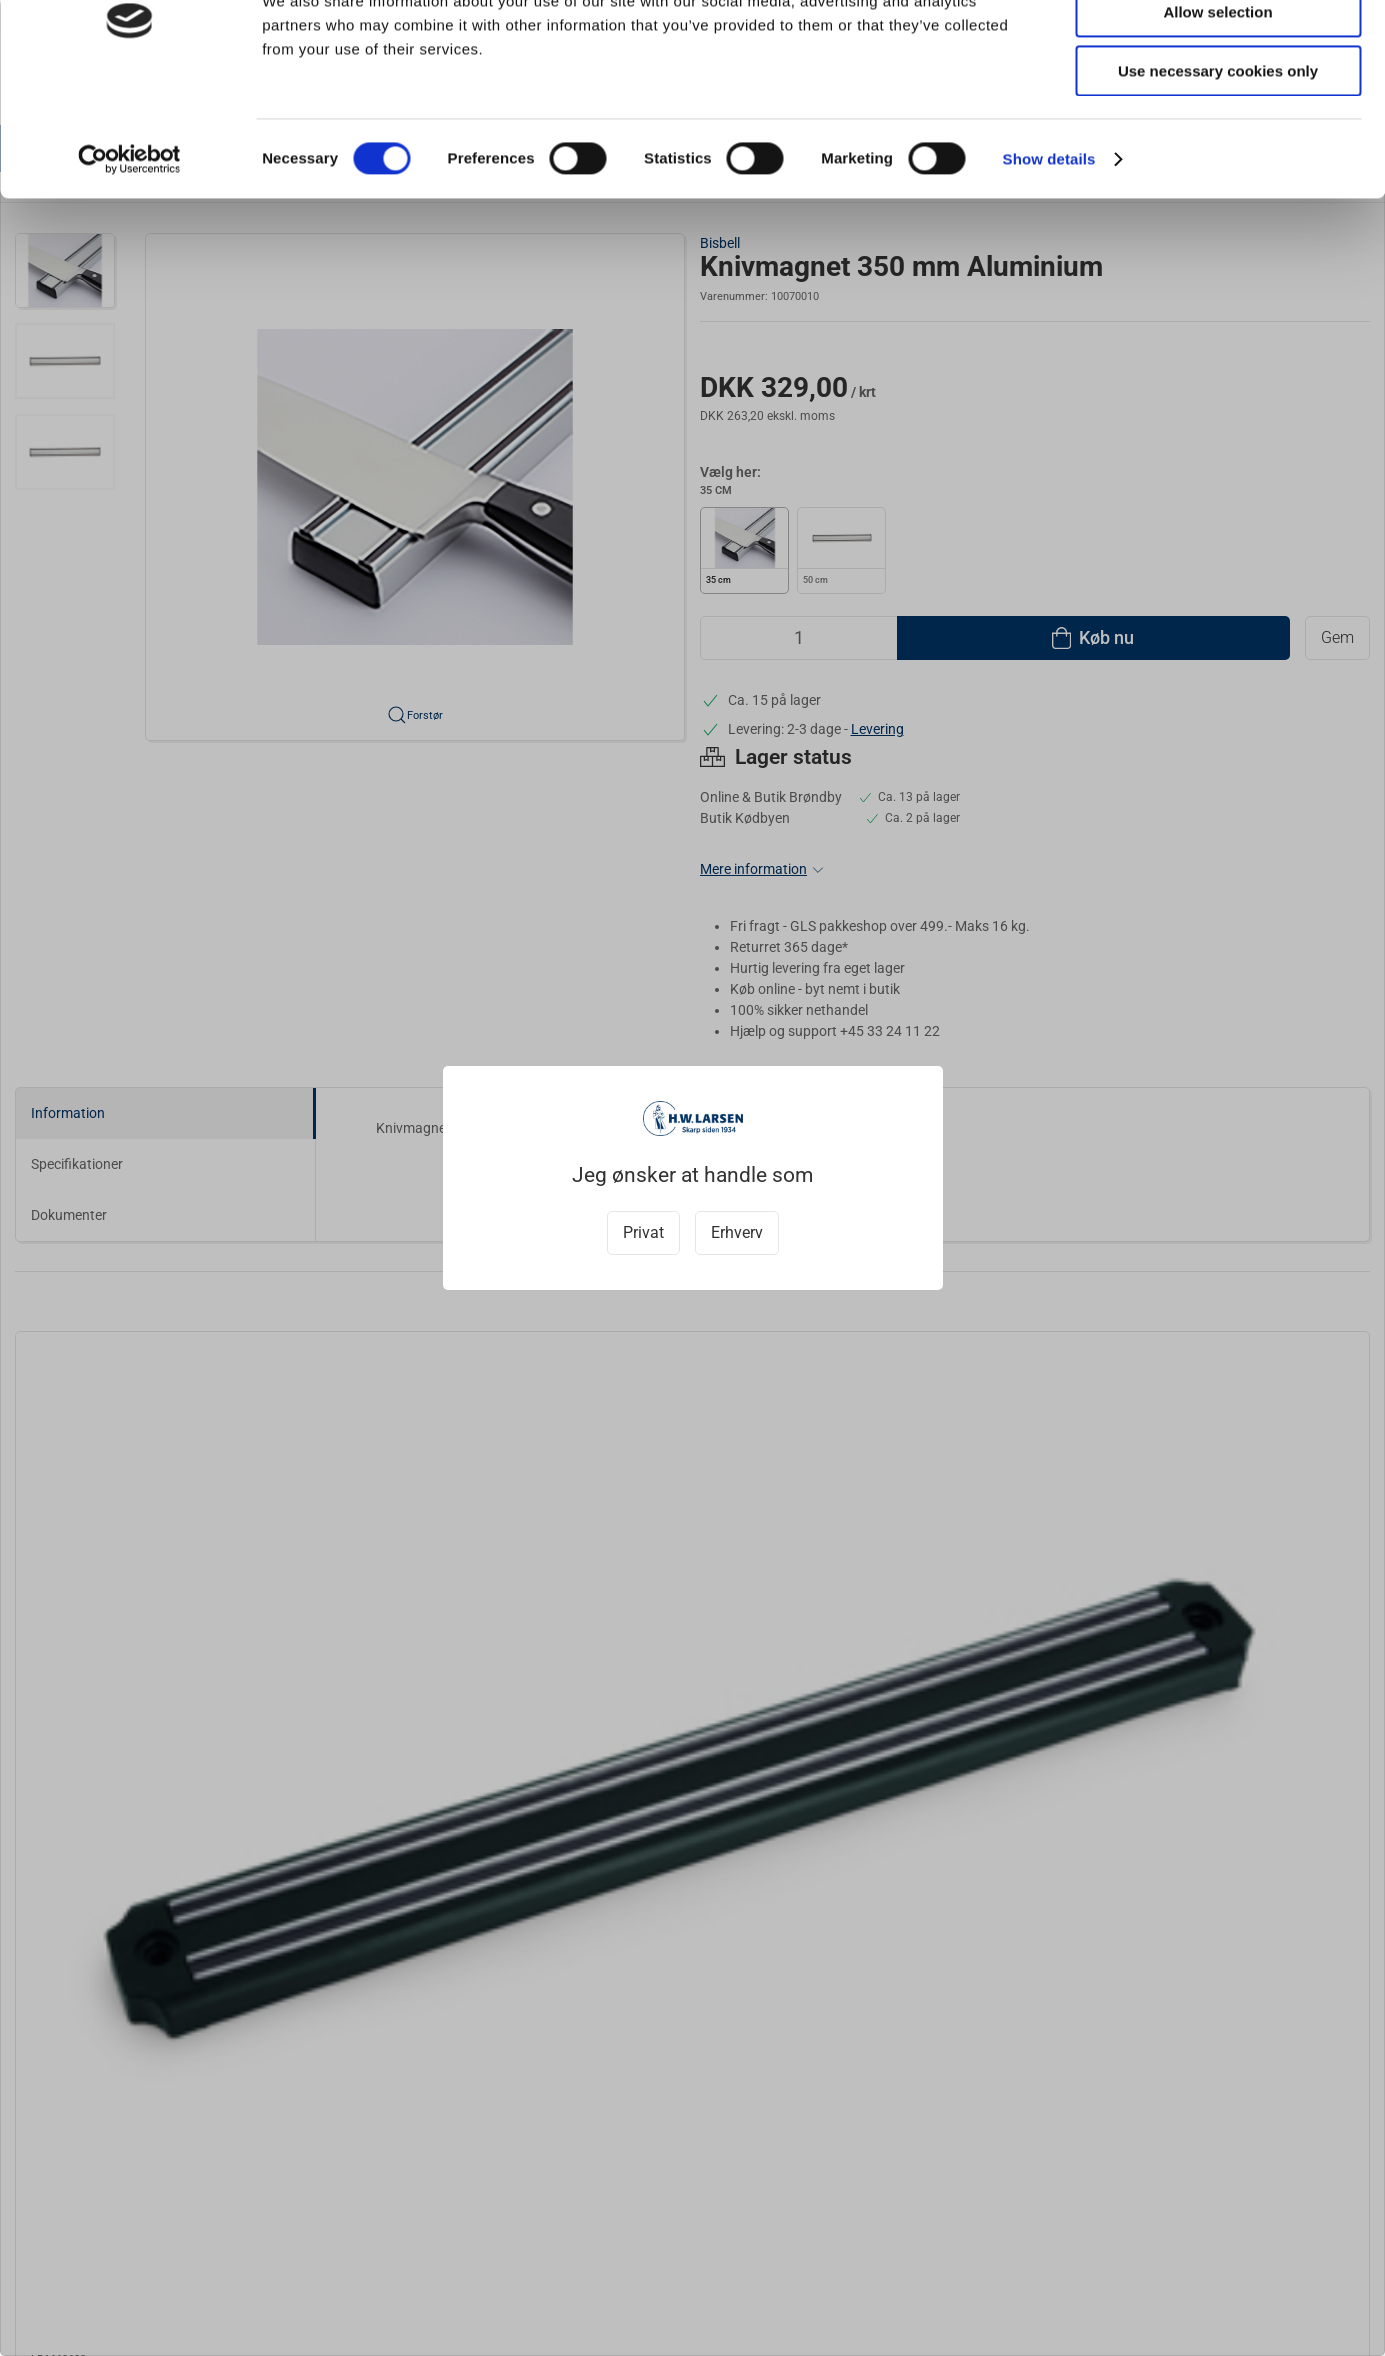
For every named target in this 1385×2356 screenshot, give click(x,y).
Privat (643, 1232)
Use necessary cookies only (1218, 166)
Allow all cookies (1218, 49)
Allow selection (1217, 108)
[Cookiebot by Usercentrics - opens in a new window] (129, 255)
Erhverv (737, 1232)
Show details (1049, 254)
